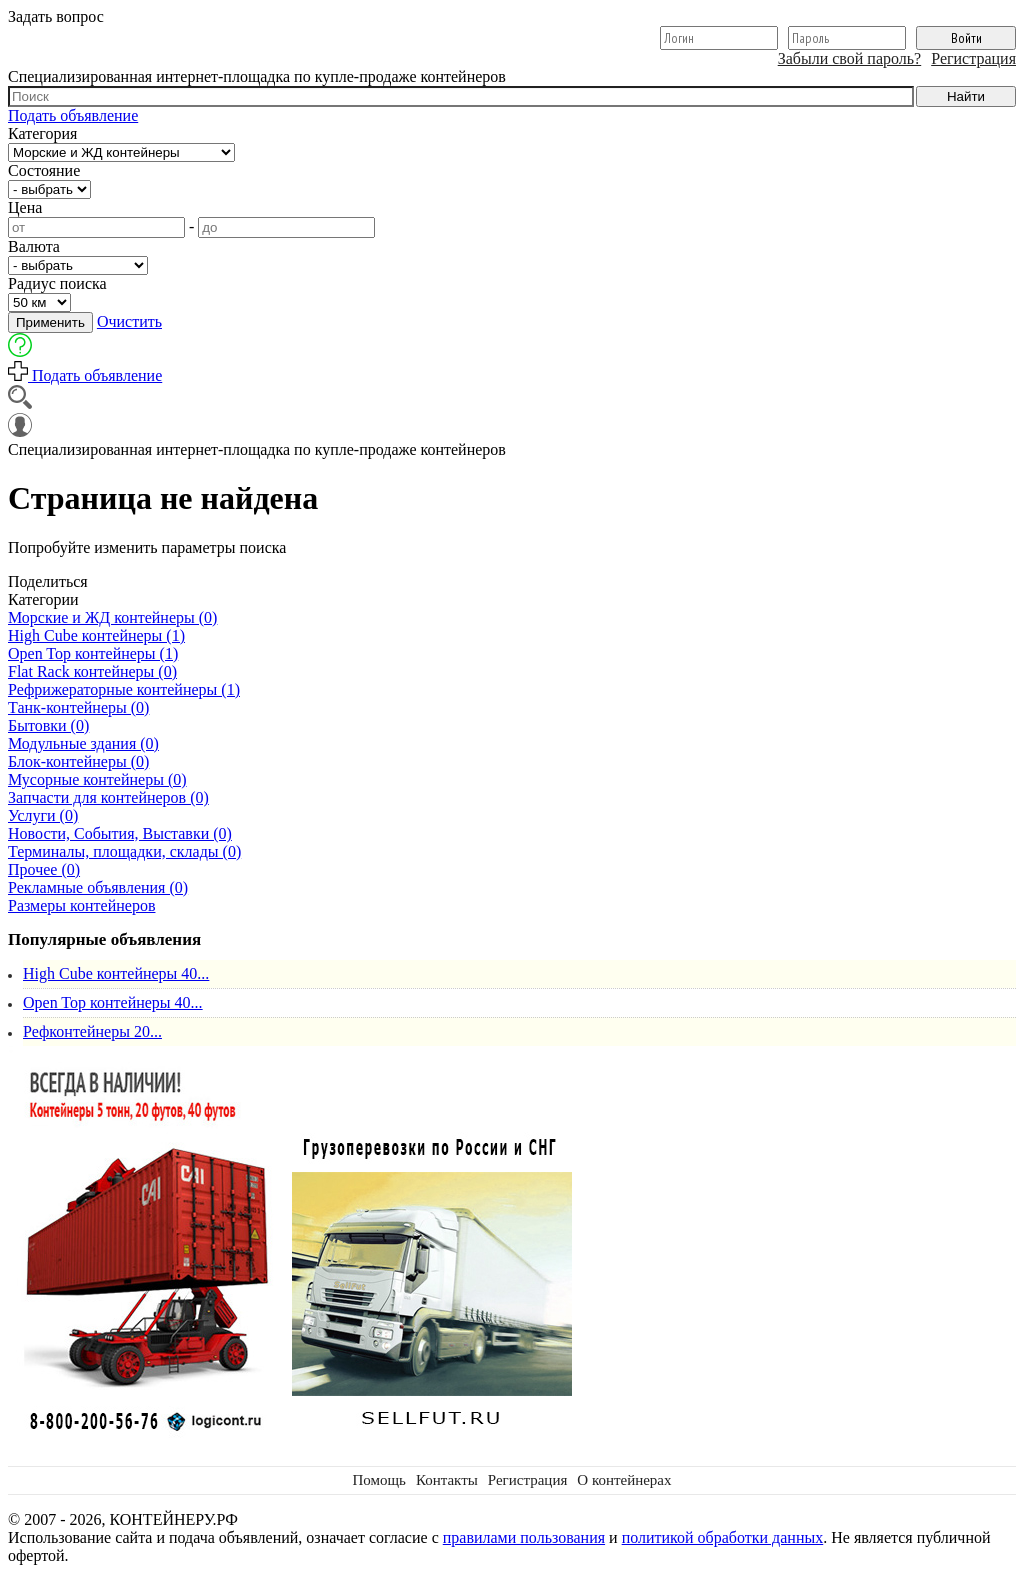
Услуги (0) (43, 815)
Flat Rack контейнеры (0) (92, 671)
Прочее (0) (44, 869)
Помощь (378, 1480)
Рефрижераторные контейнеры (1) (124, 689)
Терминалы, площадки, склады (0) (124, 851)
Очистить (129, 321)
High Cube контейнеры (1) (96, 635)
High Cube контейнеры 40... (116, 973)
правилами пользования (524, 1537)
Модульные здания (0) (83, 743)
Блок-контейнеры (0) (78, 761)
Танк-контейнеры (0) (78, 707)
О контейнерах (624, 1480)
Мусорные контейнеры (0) (97, 779)
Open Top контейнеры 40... (113, 1002)
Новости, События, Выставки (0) (120, 833)
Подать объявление (73, 115)
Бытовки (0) (48, 725)
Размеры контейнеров (81, 905)
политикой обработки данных (723, 1537)
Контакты (447, 1480)
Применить (50, 322)
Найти (966, 96)
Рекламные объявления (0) (98, 887)
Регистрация (973, 58)
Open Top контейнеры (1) (93, 653)
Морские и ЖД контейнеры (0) (112, 617)
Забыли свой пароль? (850, 58)
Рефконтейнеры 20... (92, 1031)
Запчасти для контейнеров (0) (108, 797)
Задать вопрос (56, 16)
